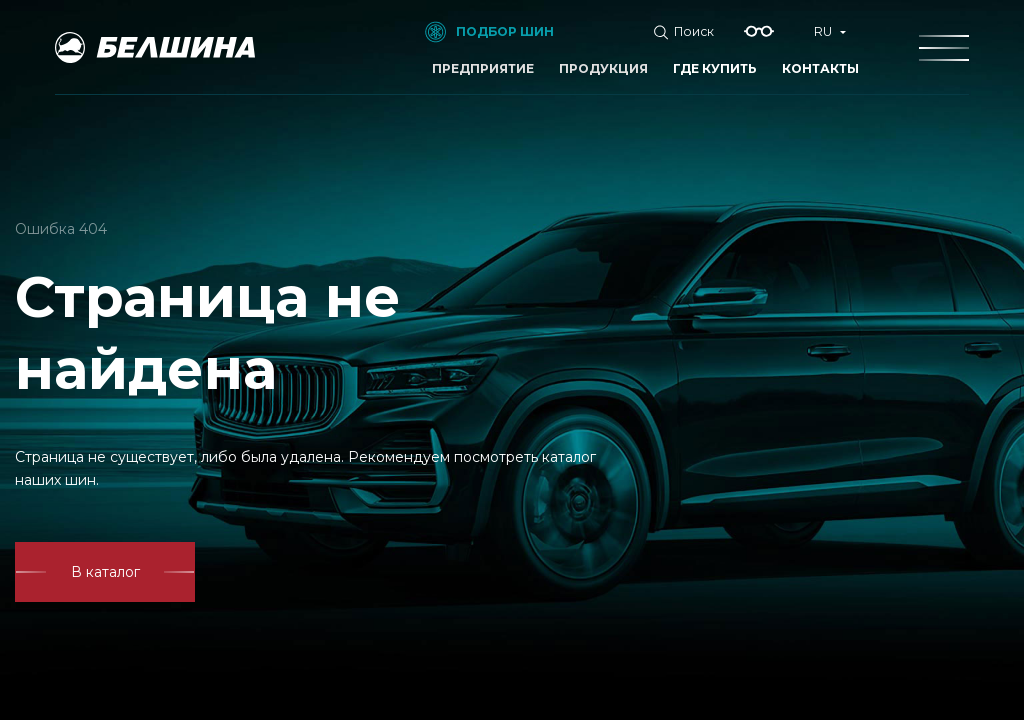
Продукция (603, 68)
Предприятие (483, 68)
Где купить (715, 68)
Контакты (820, 68)
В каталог (105, 572)
